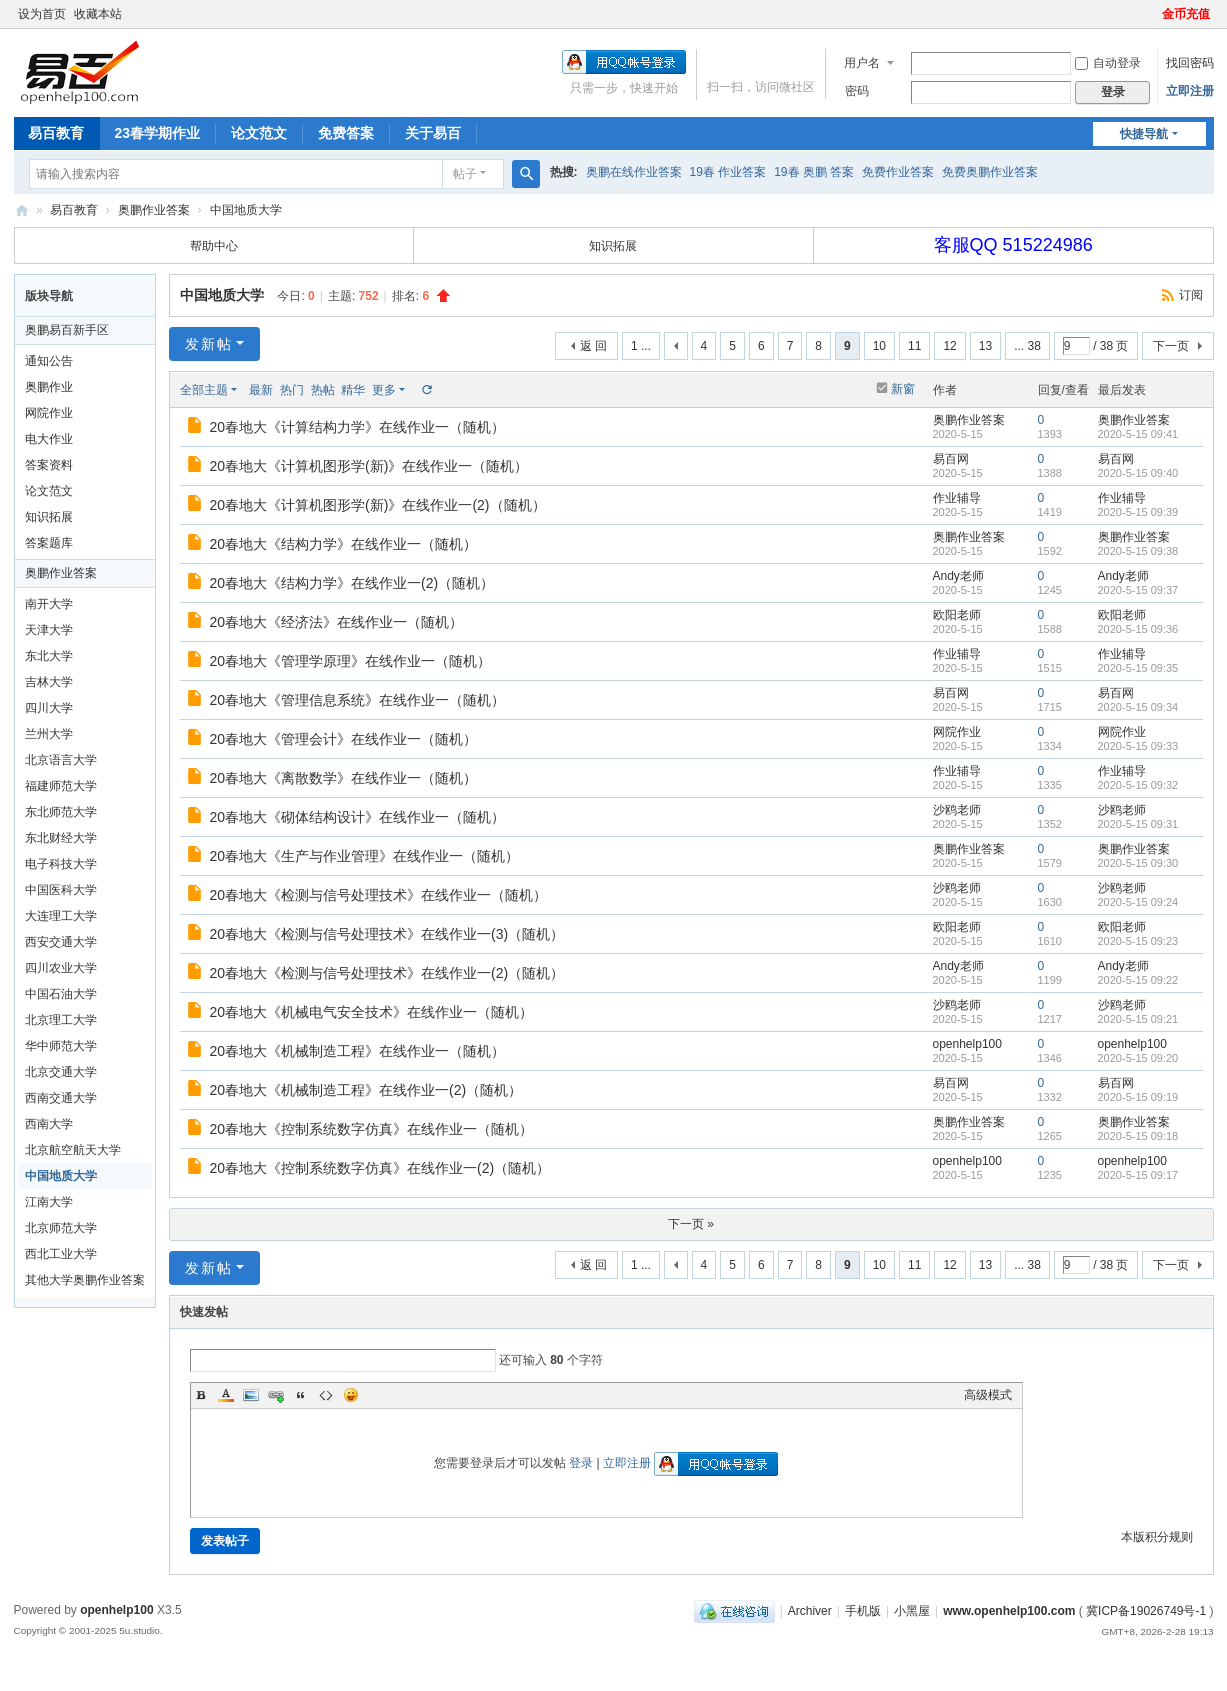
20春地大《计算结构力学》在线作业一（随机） (358, 427)
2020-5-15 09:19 (1138, 1097)
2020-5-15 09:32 (1138, 785)
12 (949, 346)
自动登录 (1108, 63)
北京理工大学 (61, 1020)
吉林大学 (49, 682)
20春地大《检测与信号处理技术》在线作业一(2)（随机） (387, 973)
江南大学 (49, 1202)
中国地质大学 (246, 210)
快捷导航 (1144, 134)
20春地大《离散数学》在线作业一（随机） (344, 778)
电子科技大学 (61, 864)
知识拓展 (613, 246)
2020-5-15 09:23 (1138, 941)
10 (879, 346)
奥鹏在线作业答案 (634, 172)
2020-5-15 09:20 (1138, 1058)
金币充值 (1186, 14)
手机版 (863, 1611)
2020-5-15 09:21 (1138, 1019)
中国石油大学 (61, 994)
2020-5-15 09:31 (1138, 824)
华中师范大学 (61, 1046)
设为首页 (42, 14)
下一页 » (691, 1224)
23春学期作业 (158, 133)
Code (326, 1395)
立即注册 (1190, 91)
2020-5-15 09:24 (1138, 902)
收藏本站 (98, 14)
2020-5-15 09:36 (1138, 629)
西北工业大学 (61, 1254)
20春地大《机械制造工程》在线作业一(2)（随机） (366, 1090)
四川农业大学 (61, 968)
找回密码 (1190, 63)
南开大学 (49, 604)
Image (251, 1395)
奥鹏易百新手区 (67, 330)
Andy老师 (958, 576)
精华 (353, 390)
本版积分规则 (1157, 1537)
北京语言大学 (61, 760)
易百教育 (56, 133)
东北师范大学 (61, 812)
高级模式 (988, 1395)
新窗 (903, 389)
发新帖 (209, 344)
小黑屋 (912, 1611)
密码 (857, 91)
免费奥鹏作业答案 (990, 172)
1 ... (641, 346)
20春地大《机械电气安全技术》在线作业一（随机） (372, 1012)
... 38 (1027, 346)
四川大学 (49, 708)
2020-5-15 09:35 (1138, 668)
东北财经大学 (61, 838)
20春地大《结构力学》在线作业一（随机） (344, 544)
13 (985, 346)
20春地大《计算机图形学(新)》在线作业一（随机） (369, 466)
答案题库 (49, 543)
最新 (261, 390)
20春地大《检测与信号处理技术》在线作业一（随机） (379, 895)
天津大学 (49, 630)
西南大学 (49, 1124)
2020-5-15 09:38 (1138, 551)
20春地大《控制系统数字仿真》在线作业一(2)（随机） (380, 1168)
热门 (292, 390)
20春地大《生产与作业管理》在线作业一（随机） (365, 856)
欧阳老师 (957, 615)
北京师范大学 (61, 1228)
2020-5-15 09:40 (1138, 473)
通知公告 (49, 361)
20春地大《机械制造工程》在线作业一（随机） (358, 1051)
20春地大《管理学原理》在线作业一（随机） (351, 661)
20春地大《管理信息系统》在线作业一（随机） (358, 700)
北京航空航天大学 (73, 1150)
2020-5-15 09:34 (1138, 707)
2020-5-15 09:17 (1138, 1175)
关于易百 (433, 133)
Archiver (810, 1611)
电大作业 (49, 439)
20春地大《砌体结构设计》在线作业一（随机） (358, 817)
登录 (581, 1463)
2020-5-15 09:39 (1138, 512)
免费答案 (346, 133)
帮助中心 (214, 246)
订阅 (1191, 295)
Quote (301, 1395)
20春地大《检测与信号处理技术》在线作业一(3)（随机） (387, 934)
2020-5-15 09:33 (1138, 746)
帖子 (465, 174)
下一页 (1171, 346)
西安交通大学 (61, 942)
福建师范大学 (61, 786)
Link (276, 1395)
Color (226, 1395)
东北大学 (49, 656)
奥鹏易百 (22, 210)
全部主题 (204, 390)
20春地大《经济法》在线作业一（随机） (337, 622)
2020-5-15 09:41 (1138, 434)
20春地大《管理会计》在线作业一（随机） (344, 739)
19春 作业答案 (728, 172)
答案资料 (49, 465)
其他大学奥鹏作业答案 (85, 1280)
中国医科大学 (61, 890)
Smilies (351, 1395)
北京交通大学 (61, 1072)
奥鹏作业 (49, 387)
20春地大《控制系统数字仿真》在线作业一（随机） (372, 1129)
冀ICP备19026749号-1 (1146, 1611)
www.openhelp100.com (1009, 1611)
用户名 (862, 63)
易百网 (951, 459)
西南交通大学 (61, 1098)
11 (914, 346)
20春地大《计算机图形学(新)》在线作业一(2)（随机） (378, 505)
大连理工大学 (61, 916)
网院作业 (49, 413)
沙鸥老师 (957, 810)
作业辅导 (957, 498)
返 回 (593, 346)
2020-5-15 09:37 (1138, 590)
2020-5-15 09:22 (1138, 980)
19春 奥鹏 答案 (814, 172)
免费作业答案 (898, 172)
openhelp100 (967, 1044)
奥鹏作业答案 (154, 210)
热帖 (323, 390)
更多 (384, 390)
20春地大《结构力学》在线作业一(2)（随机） (352, 583)
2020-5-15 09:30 (1138, 863)
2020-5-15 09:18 (1138, 1136)
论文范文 (259, 133)
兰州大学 (49, 734)
